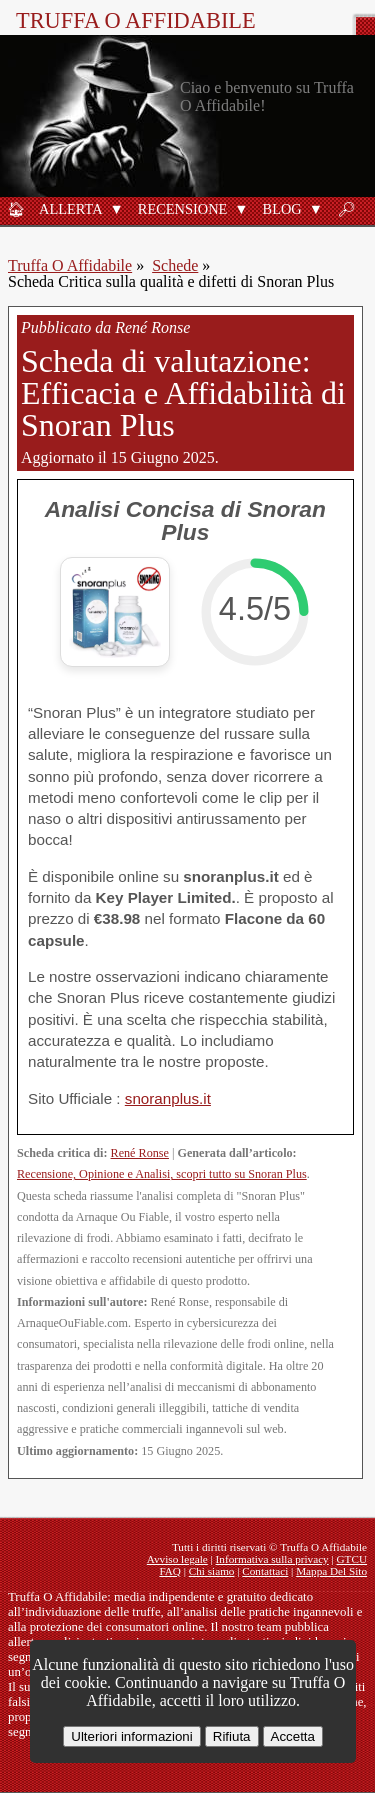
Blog (282, 209)
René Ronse (140, 1153)
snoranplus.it (168, 1098)
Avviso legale (177, 1559)
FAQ (170, 1571)
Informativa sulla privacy (272, 1559)
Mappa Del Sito (331, 1571)
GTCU (352, 1559)
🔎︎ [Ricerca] (346, 209)
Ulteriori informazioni (131, 1736)
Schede (175, 265)
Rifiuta (232, 1736)
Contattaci (265, 1571)
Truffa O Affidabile (136, 20)
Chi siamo (212, 1571)
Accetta (293, 1736)
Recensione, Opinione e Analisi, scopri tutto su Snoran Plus (162, 1174)
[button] (117, 208)
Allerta (71, 209)
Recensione (183, 209)
